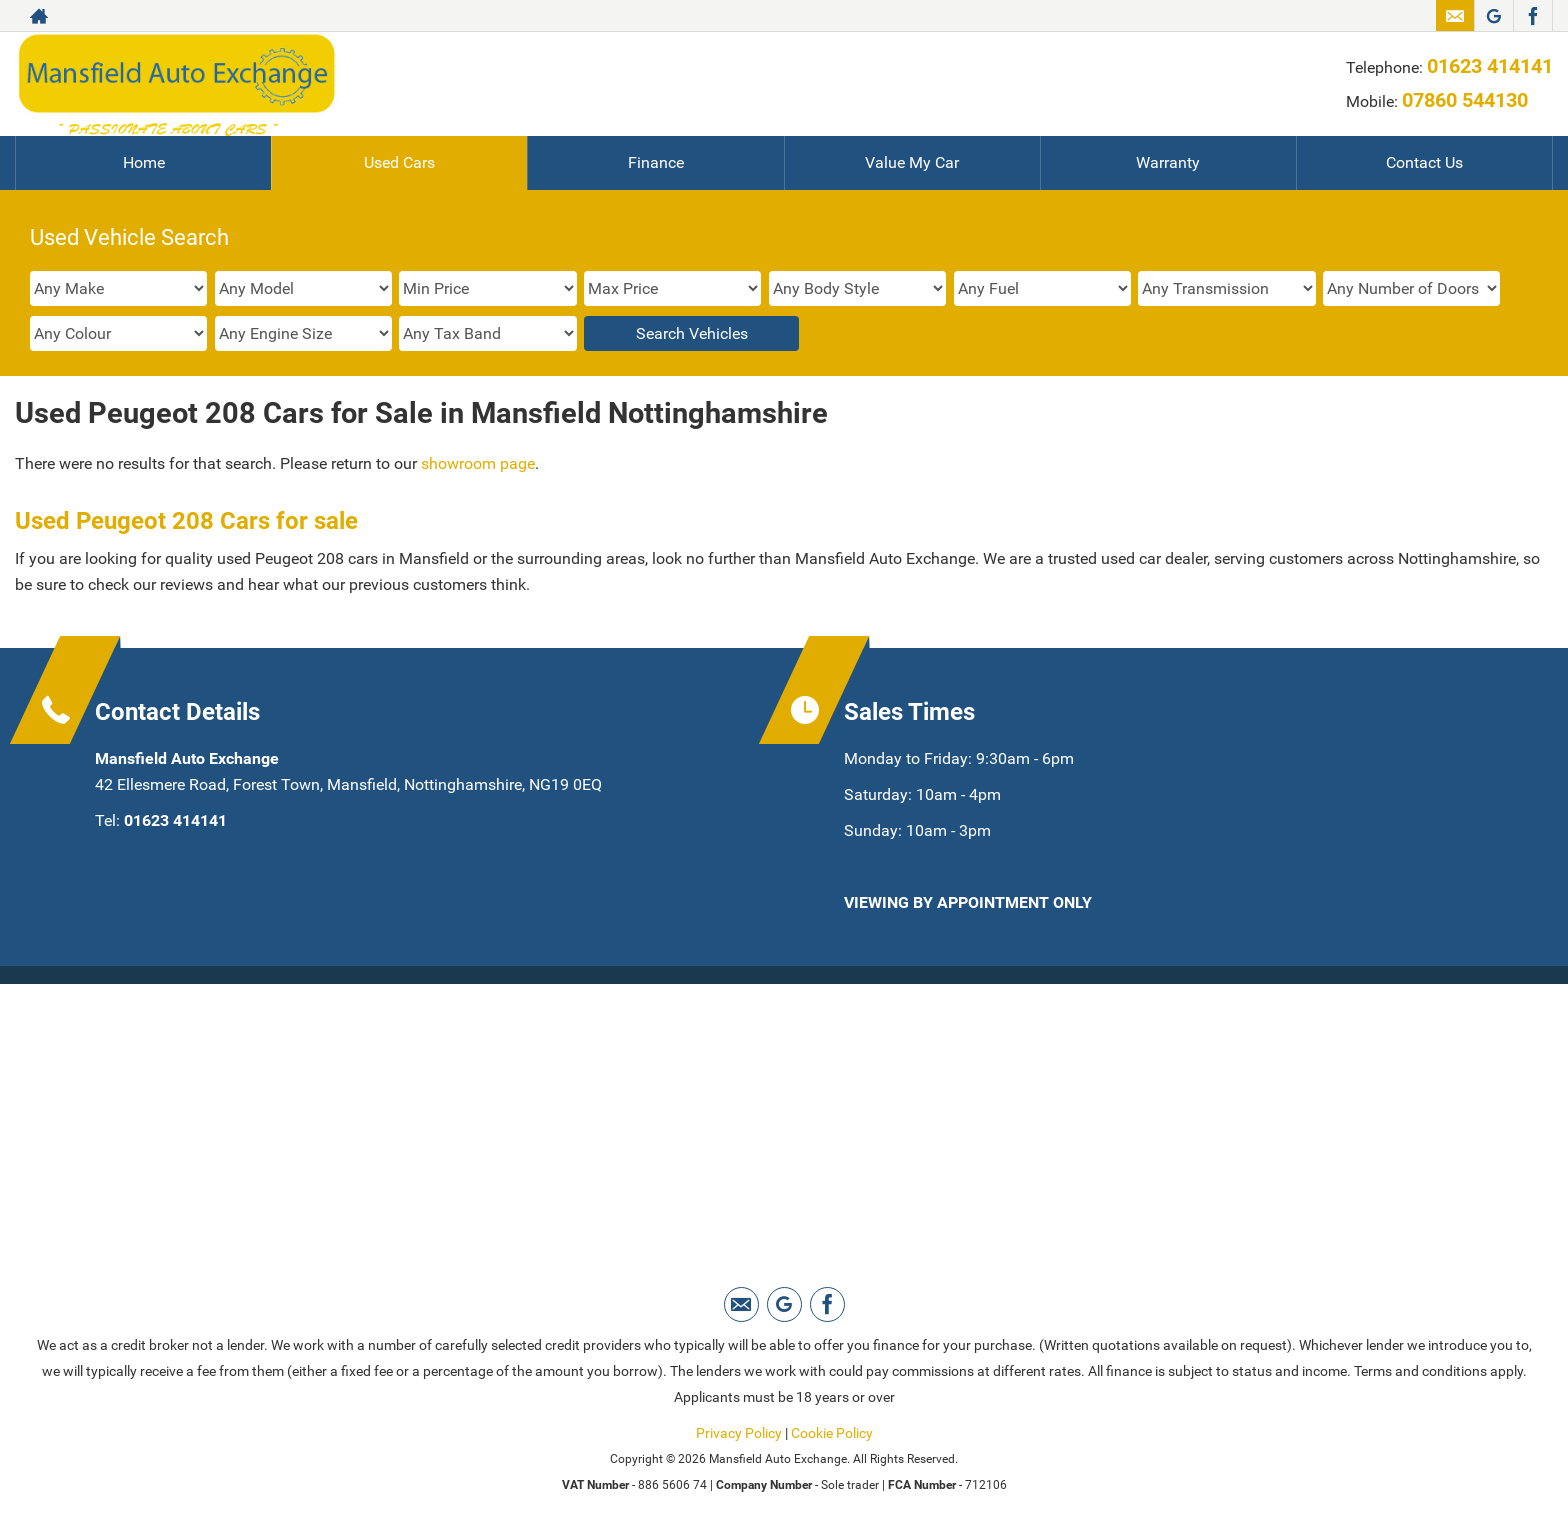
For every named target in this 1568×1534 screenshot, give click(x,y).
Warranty (1168, 162)
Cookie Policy (832, 1433)
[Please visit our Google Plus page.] (1493, 16)
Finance (656, 162)
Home (144, 162)
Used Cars (399, 162)
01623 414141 (1490, 66)
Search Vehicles (692, 333)
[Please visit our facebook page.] (1532, 16)
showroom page (478, 463)
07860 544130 (1465, 100)
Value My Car (912, 162)
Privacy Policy (739, 1433)
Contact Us (1424, 162)
